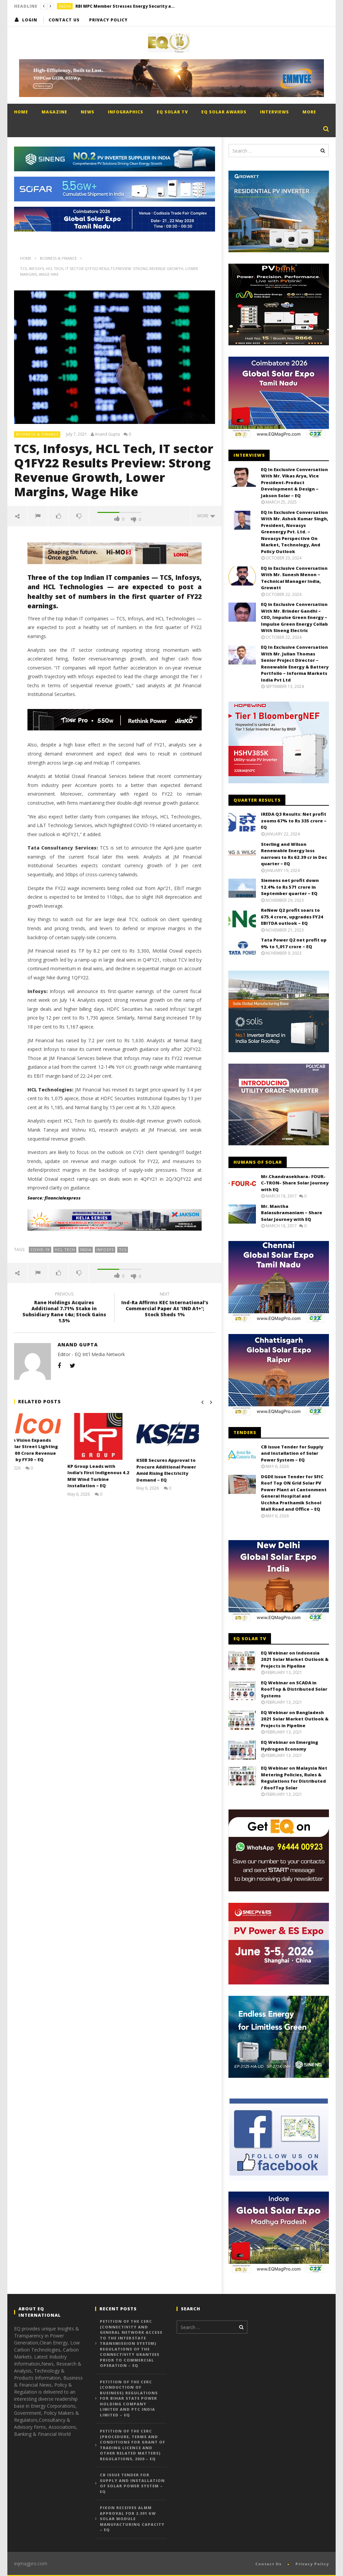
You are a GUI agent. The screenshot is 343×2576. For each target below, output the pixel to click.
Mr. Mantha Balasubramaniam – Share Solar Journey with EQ (291, 1212)
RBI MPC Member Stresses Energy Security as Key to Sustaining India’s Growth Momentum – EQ (125, 6)
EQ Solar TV (172, 112)
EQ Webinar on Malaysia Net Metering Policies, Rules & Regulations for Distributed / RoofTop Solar (294, 1778)
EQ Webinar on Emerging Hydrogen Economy (289, 1745)
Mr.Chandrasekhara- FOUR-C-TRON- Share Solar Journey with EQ (295, 1182)
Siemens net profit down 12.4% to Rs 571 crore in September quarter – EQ (290, 886)
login (29, 20)
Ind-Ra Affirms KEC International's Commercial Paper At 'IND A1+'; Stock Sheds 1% (164, 1305)
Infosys (105, 1249)
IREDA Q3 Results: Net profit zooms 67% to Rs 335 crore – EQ (294, 820)
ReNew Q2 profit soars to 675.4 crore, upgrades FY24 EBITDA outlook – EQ (292, 916)
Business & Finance (37, 434)
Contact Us (64, 20)
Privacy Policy (108, 20)
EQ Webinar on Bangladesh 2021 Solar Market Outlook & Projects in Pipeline (295, 1718)
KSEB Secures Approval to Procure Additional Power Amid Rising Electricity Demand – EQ (182, 1470)
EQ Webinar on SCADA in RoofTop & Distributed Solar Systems (294, 1689)
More (309, 112)
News (87, 112)
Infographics (125, 112)
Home (21, 112)
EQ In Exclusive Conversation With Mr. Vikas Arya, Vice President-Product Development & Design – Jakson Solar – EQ (294, 482)
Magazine (54, 112)
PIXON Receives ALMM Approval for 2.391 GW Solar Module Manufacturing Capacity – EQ (132, 2518)
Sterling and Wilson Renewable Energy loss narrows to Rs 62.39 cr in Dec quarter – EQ (294, 854)
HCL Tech (65, 1249)
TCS (123, 1249)
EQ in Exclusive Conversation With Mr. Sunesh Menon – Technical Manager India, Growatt (294, 578)
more (206, 516)
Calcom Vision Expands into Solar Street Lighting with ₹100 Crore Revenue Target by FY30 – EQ (44, 1450)
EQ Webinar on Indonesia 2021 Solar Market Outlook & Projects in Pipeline (295, 1659)
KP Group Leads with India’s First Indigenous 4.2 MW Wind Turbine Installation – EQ (114, 1476)
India (65, 6)
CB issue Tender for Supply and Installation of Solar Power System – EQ (292, 1453)
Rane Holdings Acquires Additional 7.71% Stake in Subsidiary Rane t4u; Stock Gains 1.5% (64, 1308)
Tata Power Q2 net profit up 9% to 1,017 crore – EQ (294, 943)
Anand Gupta (107, 434)
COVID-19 (40, 1249)
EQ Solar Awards (224, 112)
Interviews (274, 112)
